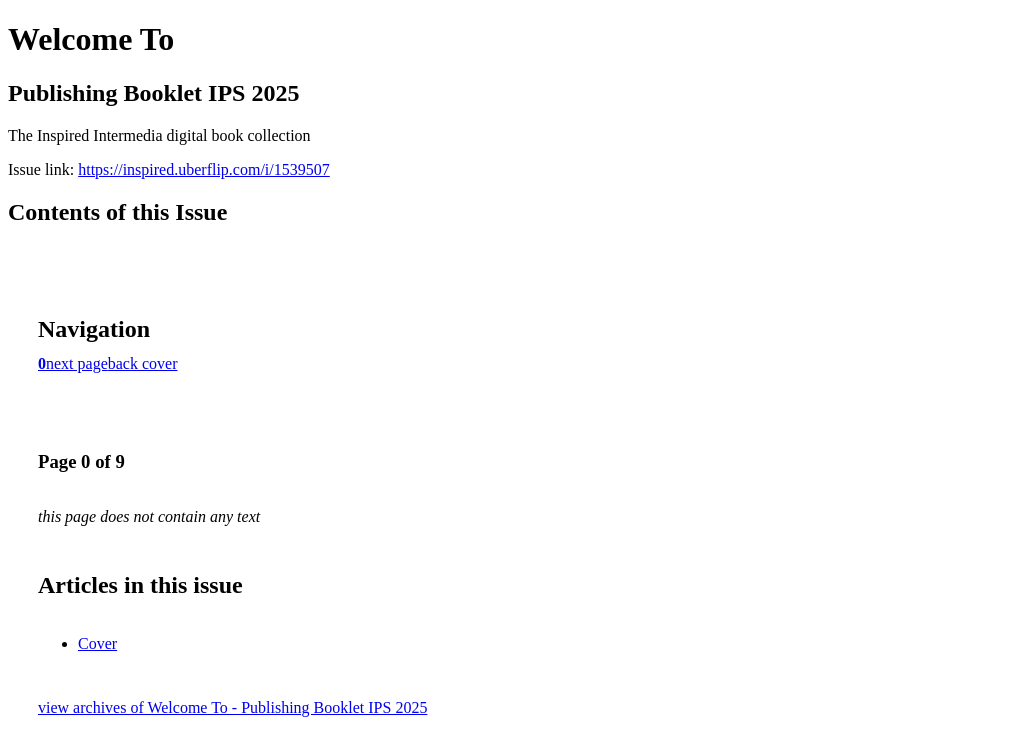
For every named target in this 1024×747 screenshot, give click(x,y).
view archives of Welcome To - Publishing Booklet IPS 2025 (232, 707)
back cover (143, 363)
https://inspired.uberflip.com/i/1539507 (204, 169)
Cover (97, 643)
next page (77, 363)
